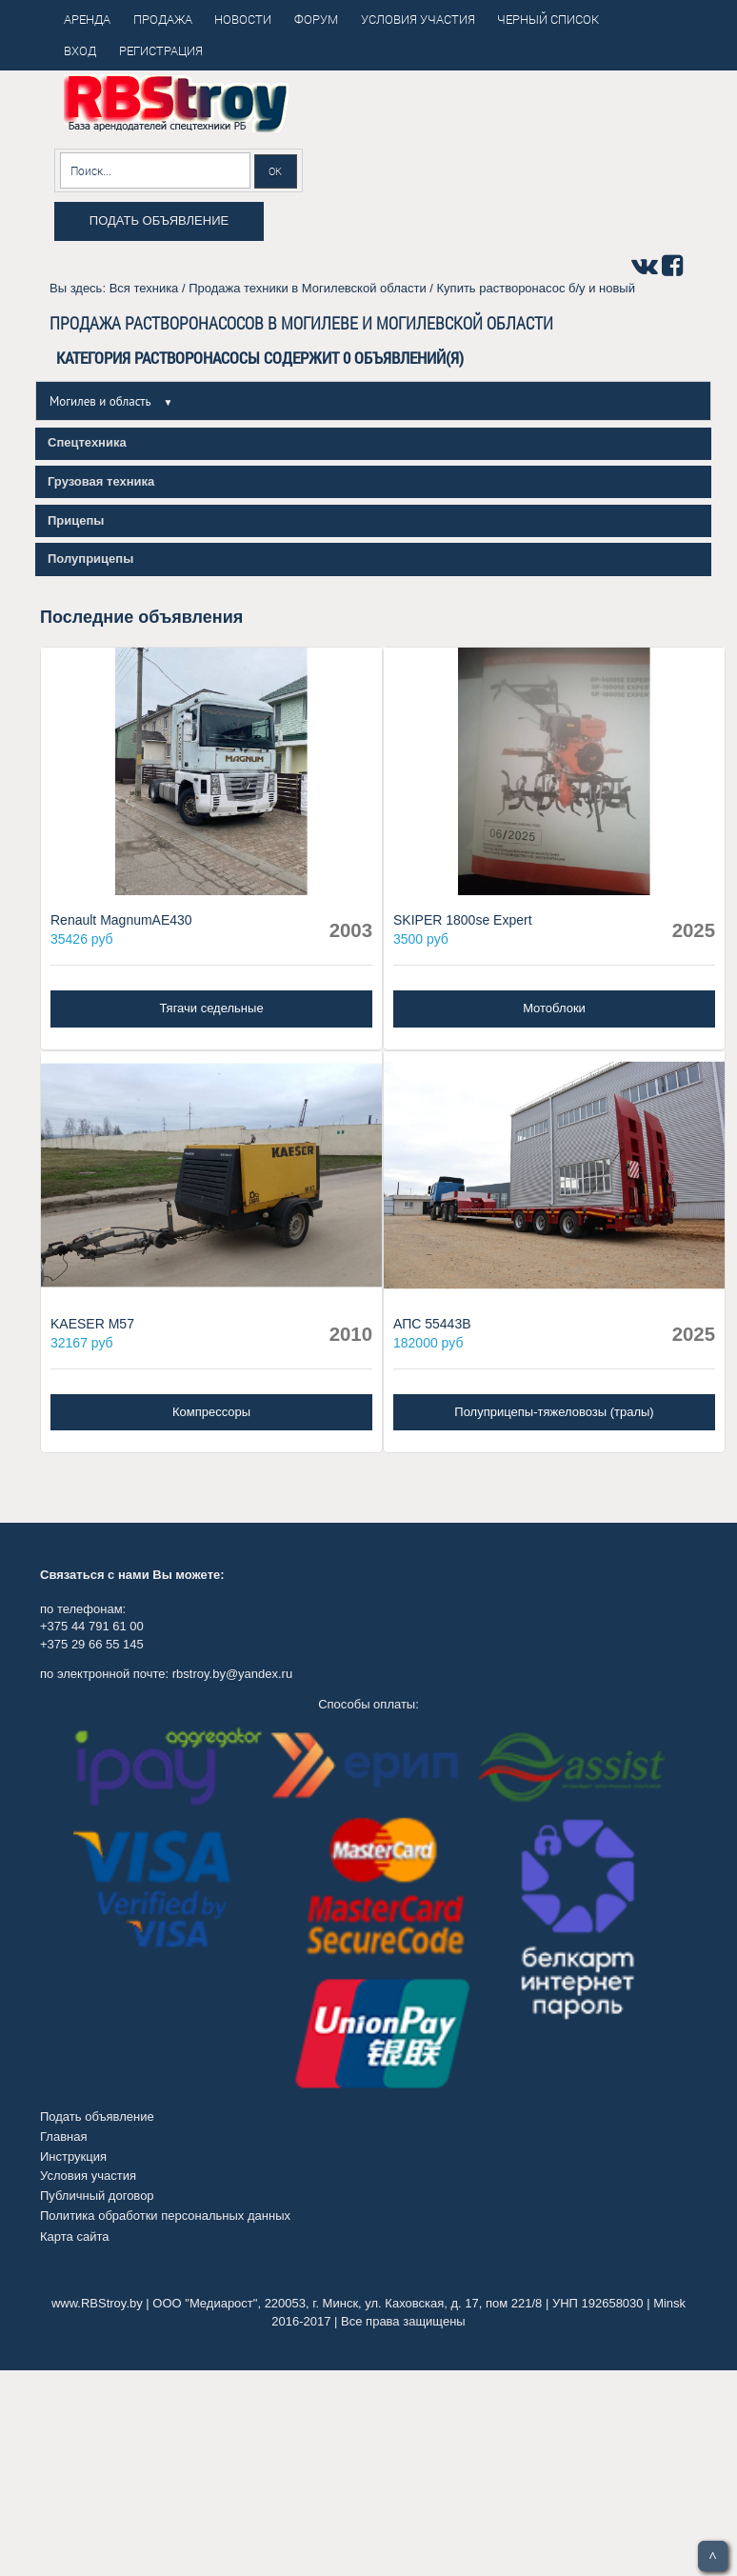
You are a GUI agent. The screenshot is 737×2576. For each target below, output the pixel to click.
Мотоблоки (554, 1008)
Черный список (548, 19)
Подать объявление (159, 220)
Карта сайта (74, 2236)
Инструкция (73, 2156)
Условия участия (88, 2175)
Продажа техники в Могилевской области (308, 288)
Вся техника (144, 288)
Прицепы (76, 520)
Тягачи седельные (211, 1008)
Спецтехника (87, 442)
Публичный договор (97, 2195)
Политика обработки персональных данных (165, 2215)
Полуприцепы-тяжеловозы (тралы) (553, 1412)
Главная (63, 2136)
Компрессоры (211, 1412)
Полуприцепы (90, 558)
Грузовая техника (101, 481)
